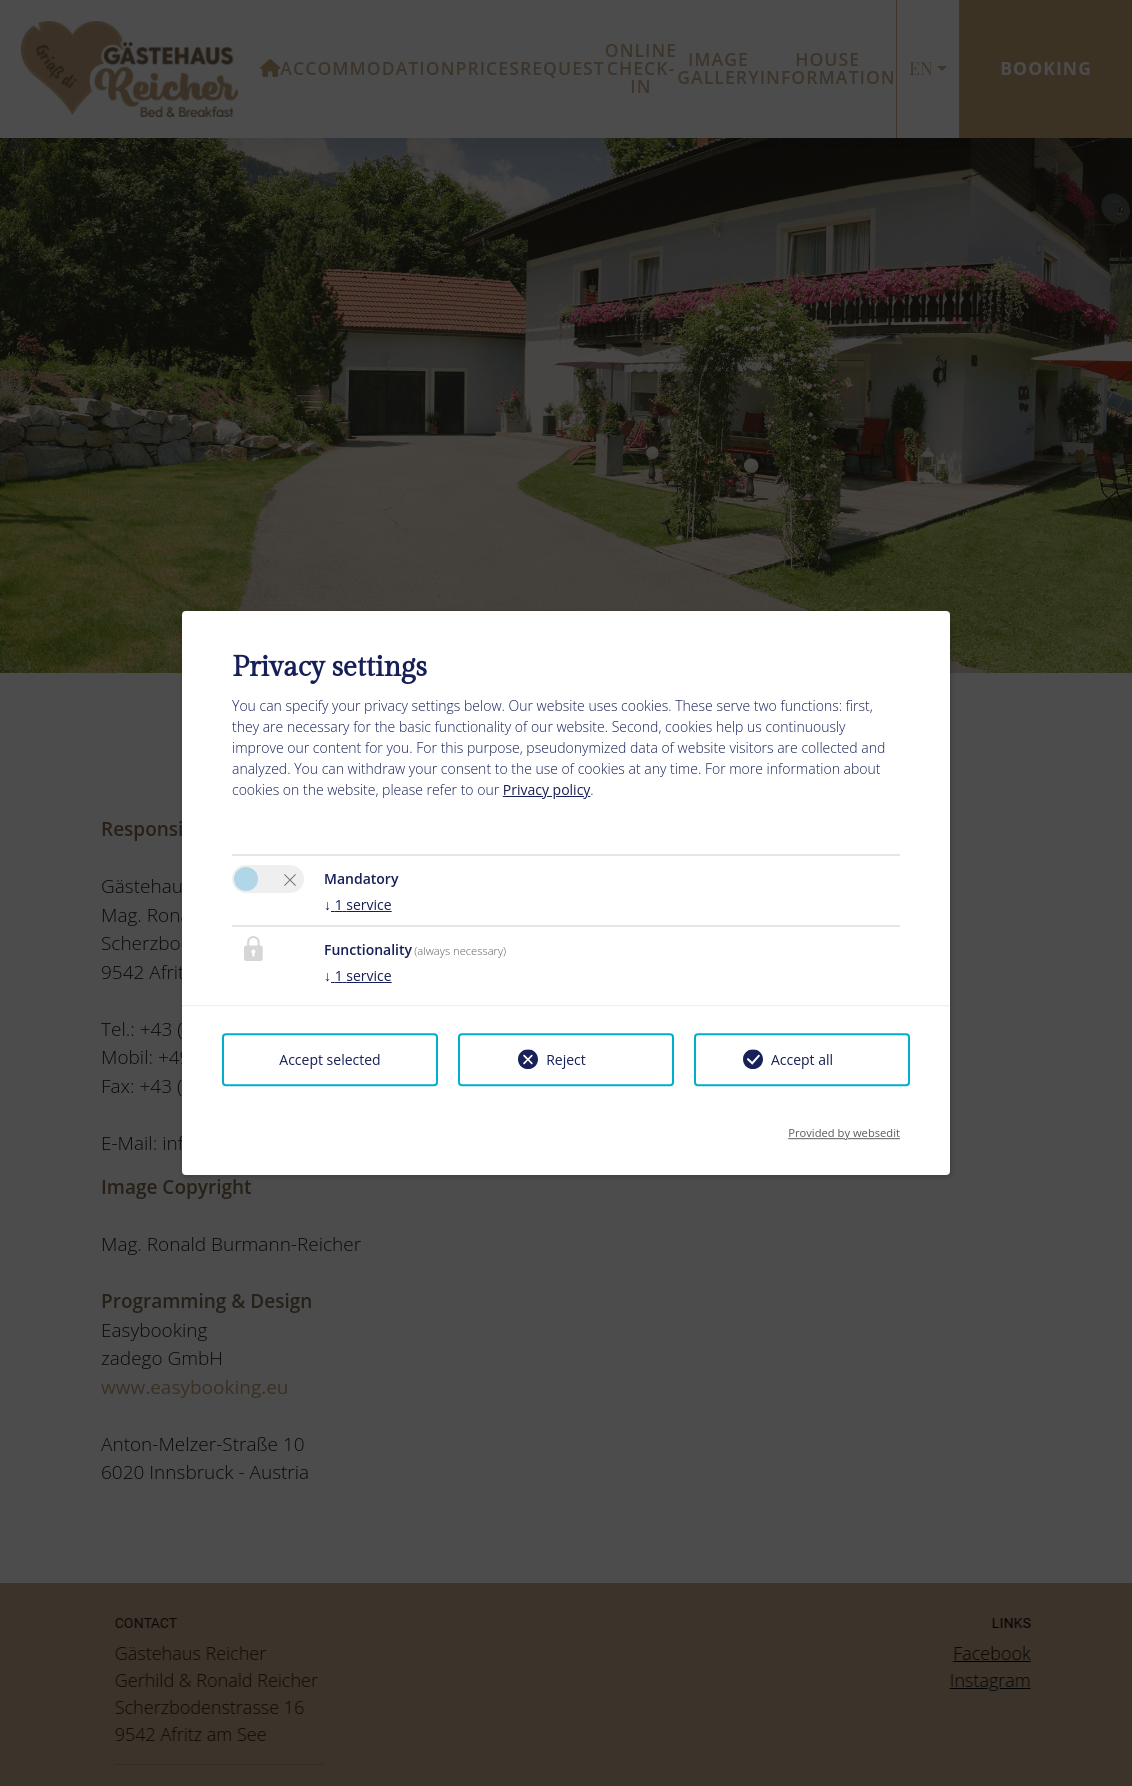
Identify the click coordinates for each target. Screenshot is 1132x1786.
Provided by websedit (844, 1126)
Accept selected (329, 1059)
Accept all (802, 1059)
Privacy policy (547, 789)
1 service (358, 904)
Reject (566, 1059)
